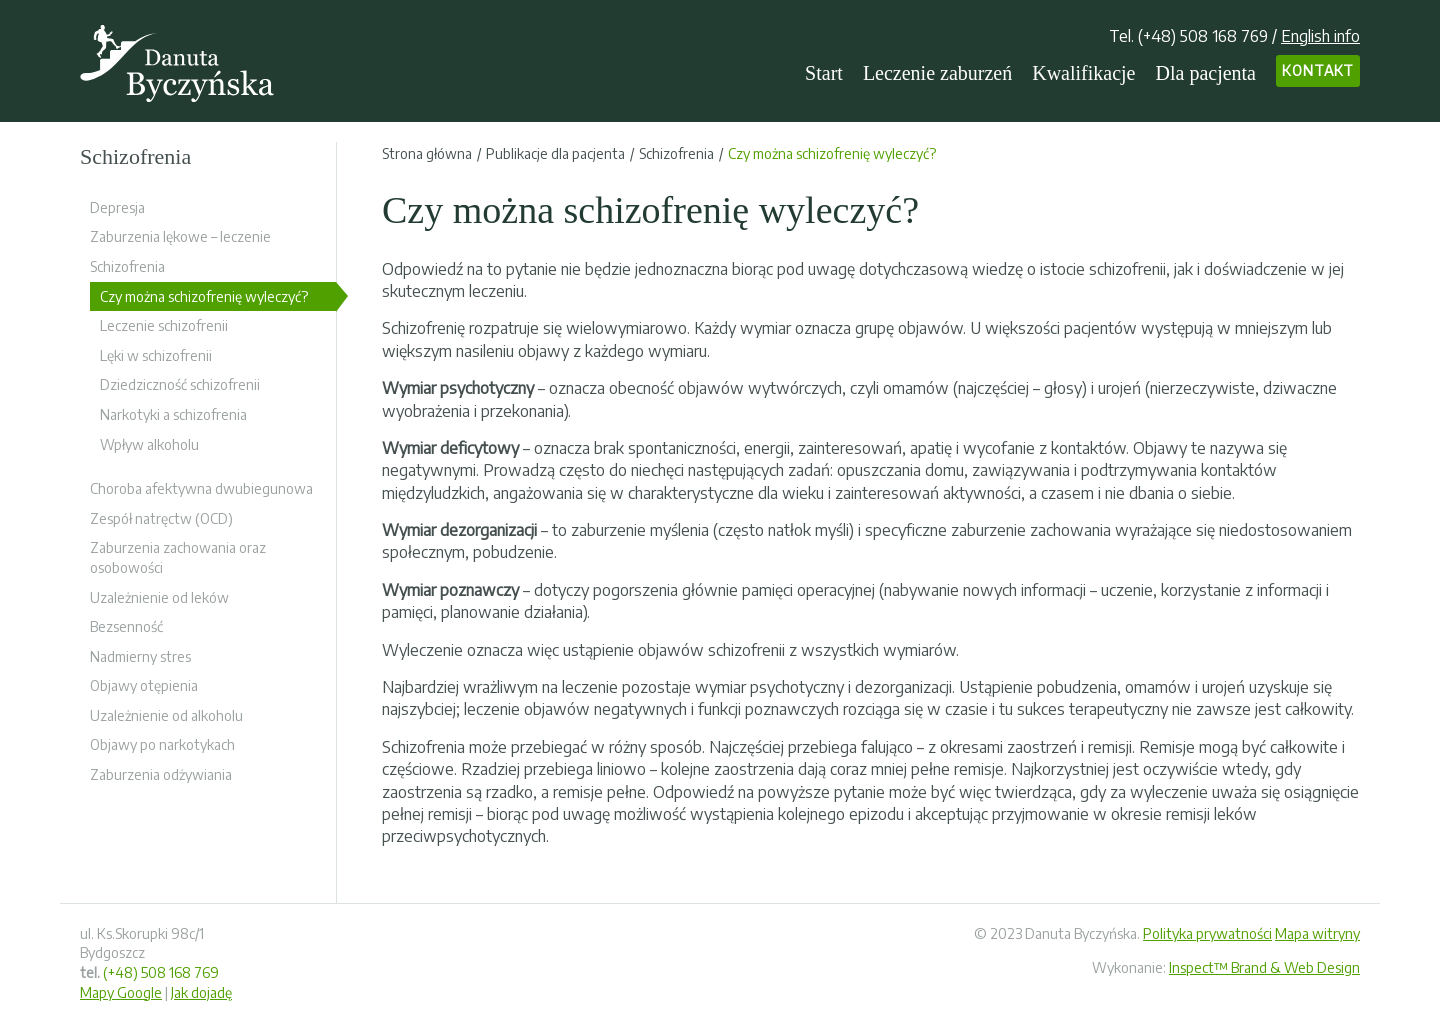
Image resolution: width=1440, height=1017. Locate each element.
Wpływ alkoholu (149, 444)
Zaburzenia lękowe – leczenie (180, 236)
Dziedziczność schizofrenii (180, 384)
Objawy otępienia (144, 685)
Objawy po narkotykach (162, 744)
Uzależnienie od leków (159, 597)
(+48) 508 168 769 (1203, 36)
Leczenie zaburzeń (937, 73)
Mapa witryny (1317, 933)
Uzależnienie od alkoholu (166, 715)
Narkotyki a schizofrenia (173, 414)
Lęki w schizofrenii (156, 355)
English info (1320, 36)
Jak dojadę (201, 992)
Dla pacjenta (1206, 73)
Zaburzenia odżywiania (161, 774)
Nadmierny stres (140, 656)
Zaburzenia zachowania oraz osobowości (178, 557)
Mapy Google (121, 992)
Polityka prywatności (1207, 933)
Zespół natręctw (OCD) (161, 518)
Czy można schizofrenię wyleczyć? (204, 296)
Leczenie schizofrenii (164, 325)
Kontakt (1318, 70)
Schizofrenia (127, 266)
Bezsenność (126, 626)
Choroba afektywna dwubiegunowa (201, 488)
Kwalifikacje (1083, 73)
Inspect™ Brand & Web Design (1264, 967)
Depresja (117, 207)
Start (824, 73)
